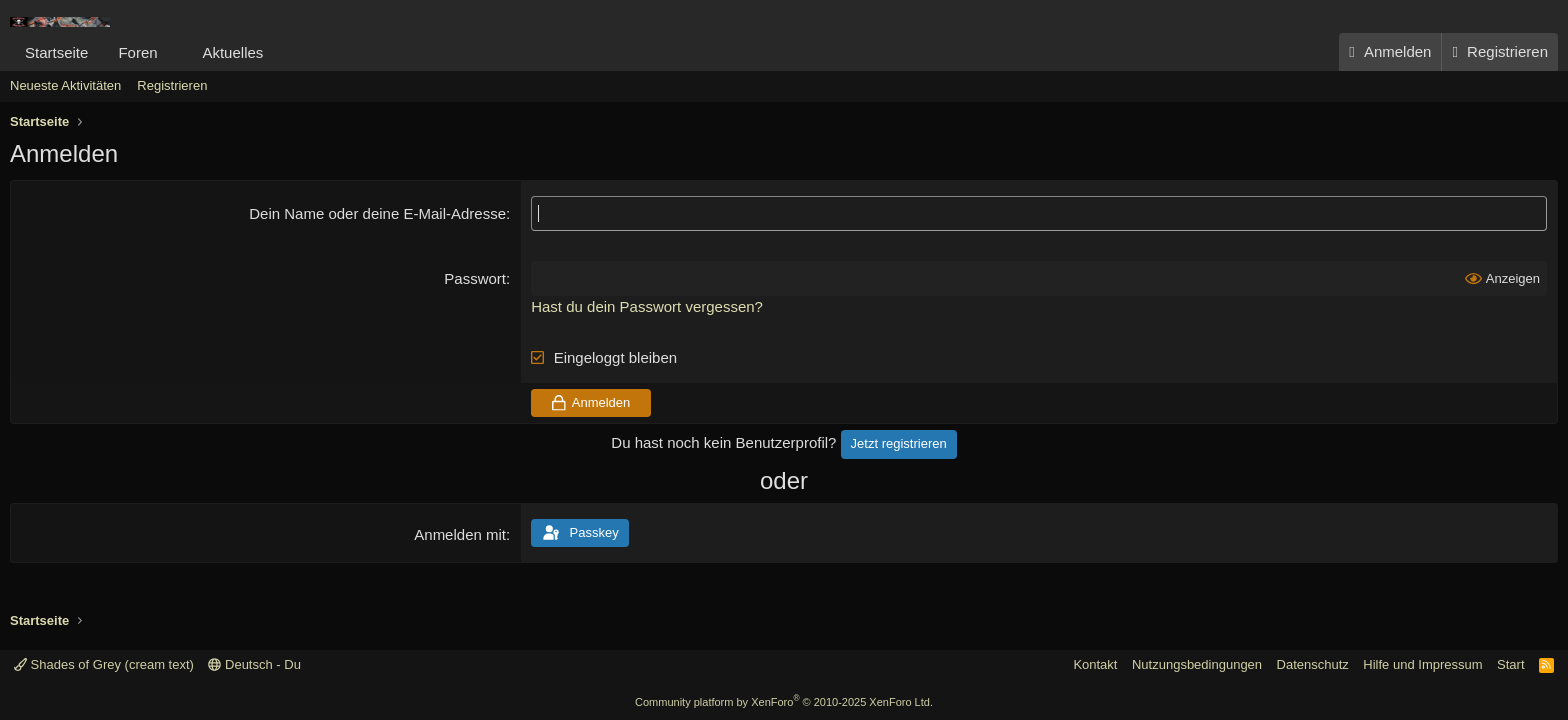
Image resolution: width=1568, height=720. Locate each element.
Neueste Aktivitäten (65, 85)
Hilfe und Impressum (1422, 664)
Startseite (56, 52)
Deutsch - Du (254, 664)
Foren (137, 52)
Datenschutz (1313, 664)
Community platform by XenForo (784, 702)
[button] (173, 52)
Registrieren (172, 85)
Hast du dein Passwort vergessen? (647, 306)
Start (1510, 664)
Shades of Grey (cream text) (104, 664)
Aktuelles (232, 52)
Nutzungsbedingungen (1197, 664)
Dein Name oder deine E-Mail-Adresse (377, 213)
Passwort (475, 278)
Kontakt (1095, 664)
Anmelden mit (460, 534)
